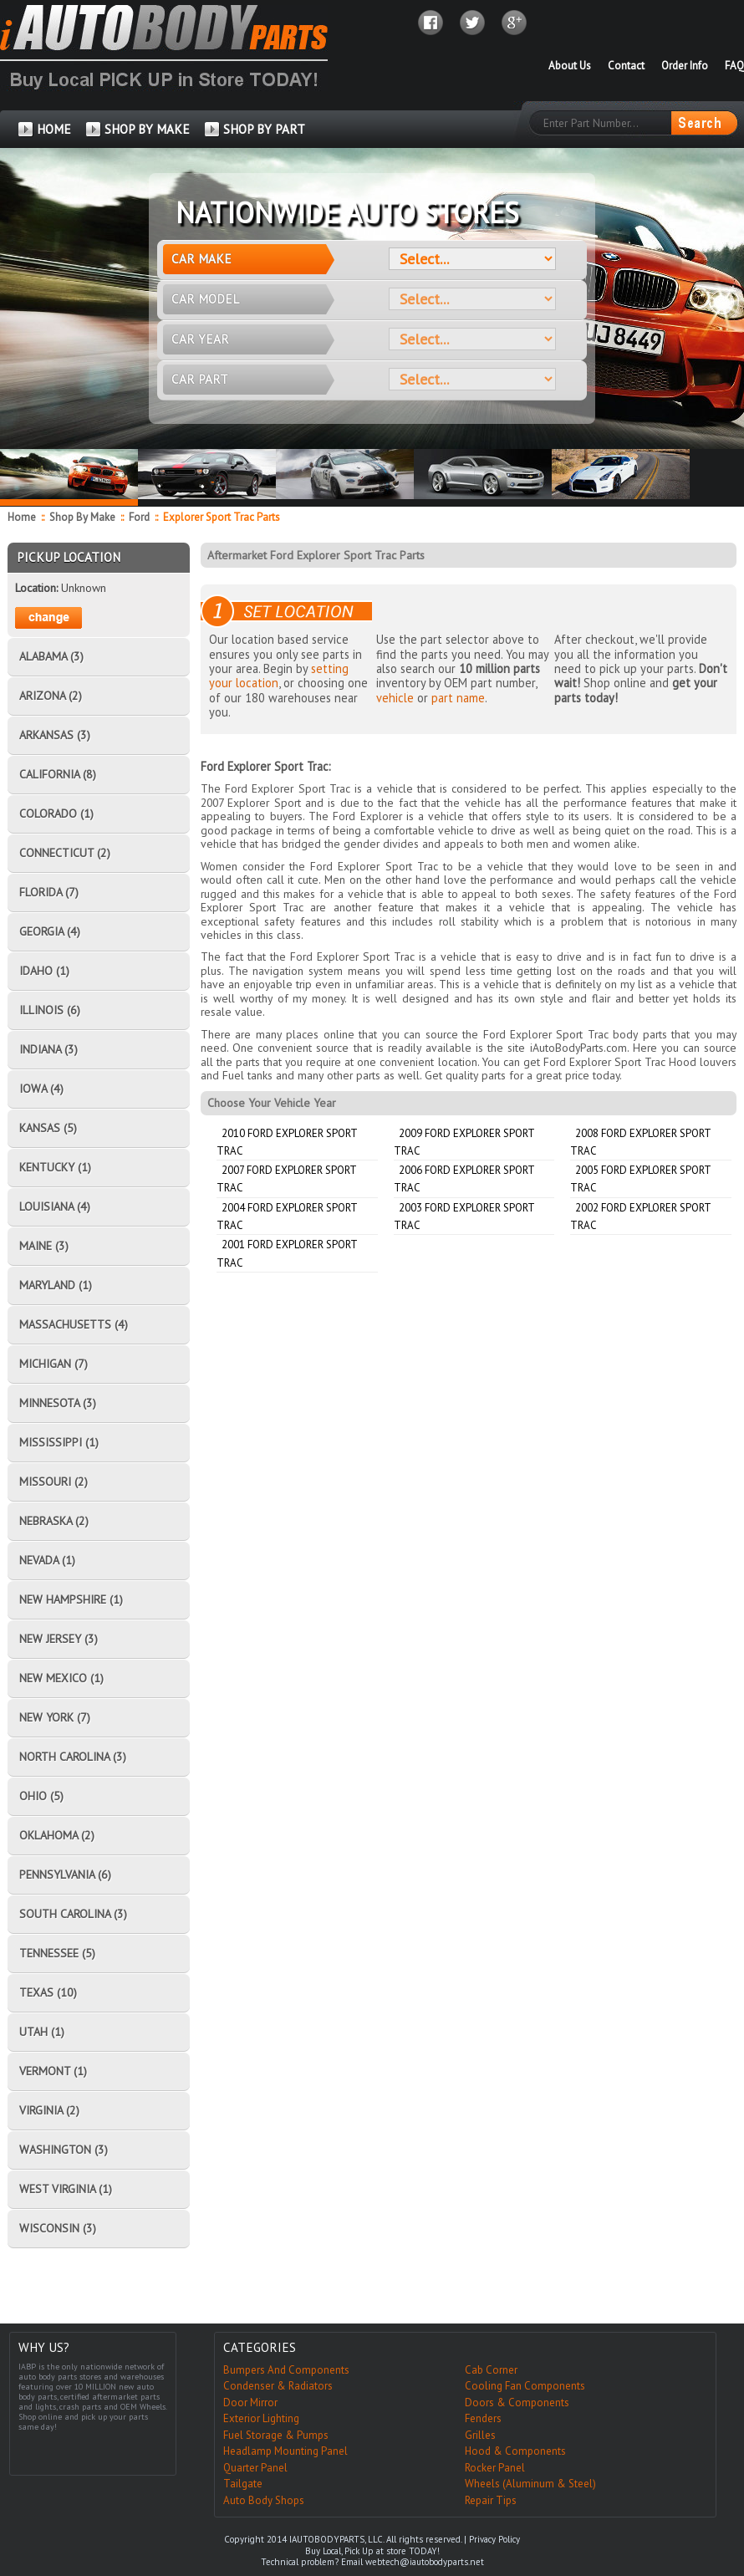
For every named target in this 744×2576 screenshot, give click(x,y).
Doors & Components (517, 2402)
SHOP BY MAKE (147, 129)
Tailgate (242, 2484)
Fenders (483, 2418)
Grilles (480, 2435)
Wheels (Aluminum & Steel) (530, 2484)
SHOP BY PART (264, 129)
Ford (140, 517)
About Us (569, 65)
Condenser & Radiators (278, 2386)
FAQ (734, 65)
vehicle (395, 698)
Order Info (684, 65)
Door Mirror (250, 2402)
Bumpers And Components (286, 2370)
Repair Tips (491, 2500)
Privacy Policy (494, 2539)
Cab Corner (491, 2370)
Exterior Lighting (261, 2418)
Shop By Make (82, 517)
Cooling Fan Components (525, 2386)
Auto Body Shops (263, 2500)
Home (22, 517)
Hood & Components (515, 2451)
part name (458, 698)
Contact (626, 65)
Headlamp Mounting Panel (285, 2451)
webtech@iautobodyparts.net (424, 2562)
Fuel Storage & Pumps (276, 2435)
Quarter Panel (255, 2468)
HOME (54, 129)
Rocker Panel (495, 2468)
